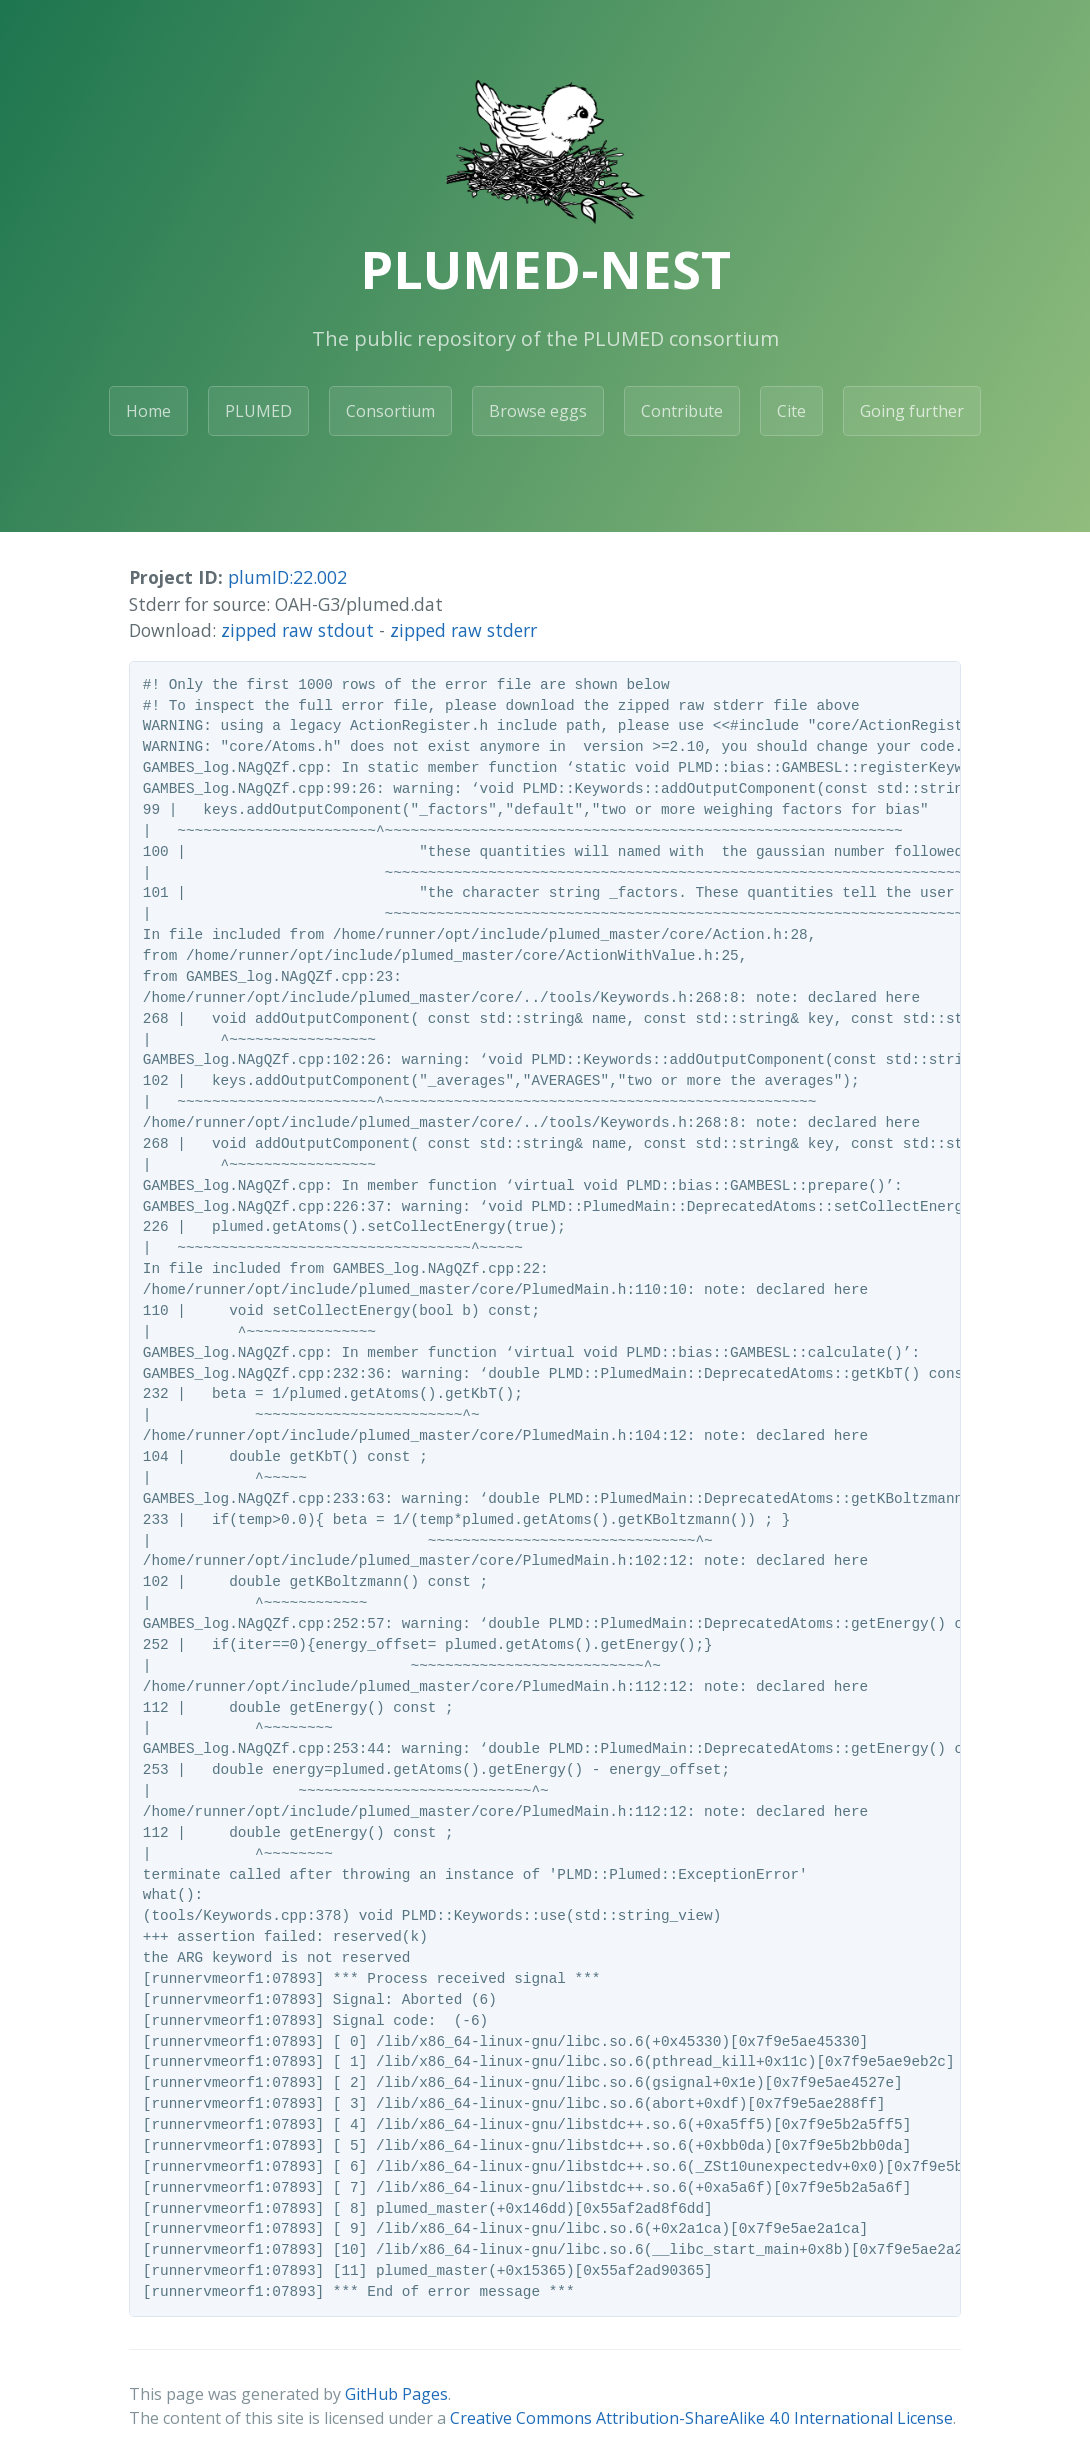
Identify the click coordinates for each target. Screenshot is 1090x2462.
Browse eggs (538, 411)
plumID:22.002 (287, 577)
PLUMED (258, 411)
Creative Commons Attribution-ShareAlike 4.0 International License (701, 2418)
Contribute (682, 411)
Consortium (390, 411)
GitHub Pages (396, 2394)
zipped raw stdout (297, 630)
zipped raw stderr (463, 630)
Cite (791, 411)
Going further (912, 411)
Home (148, 411)
